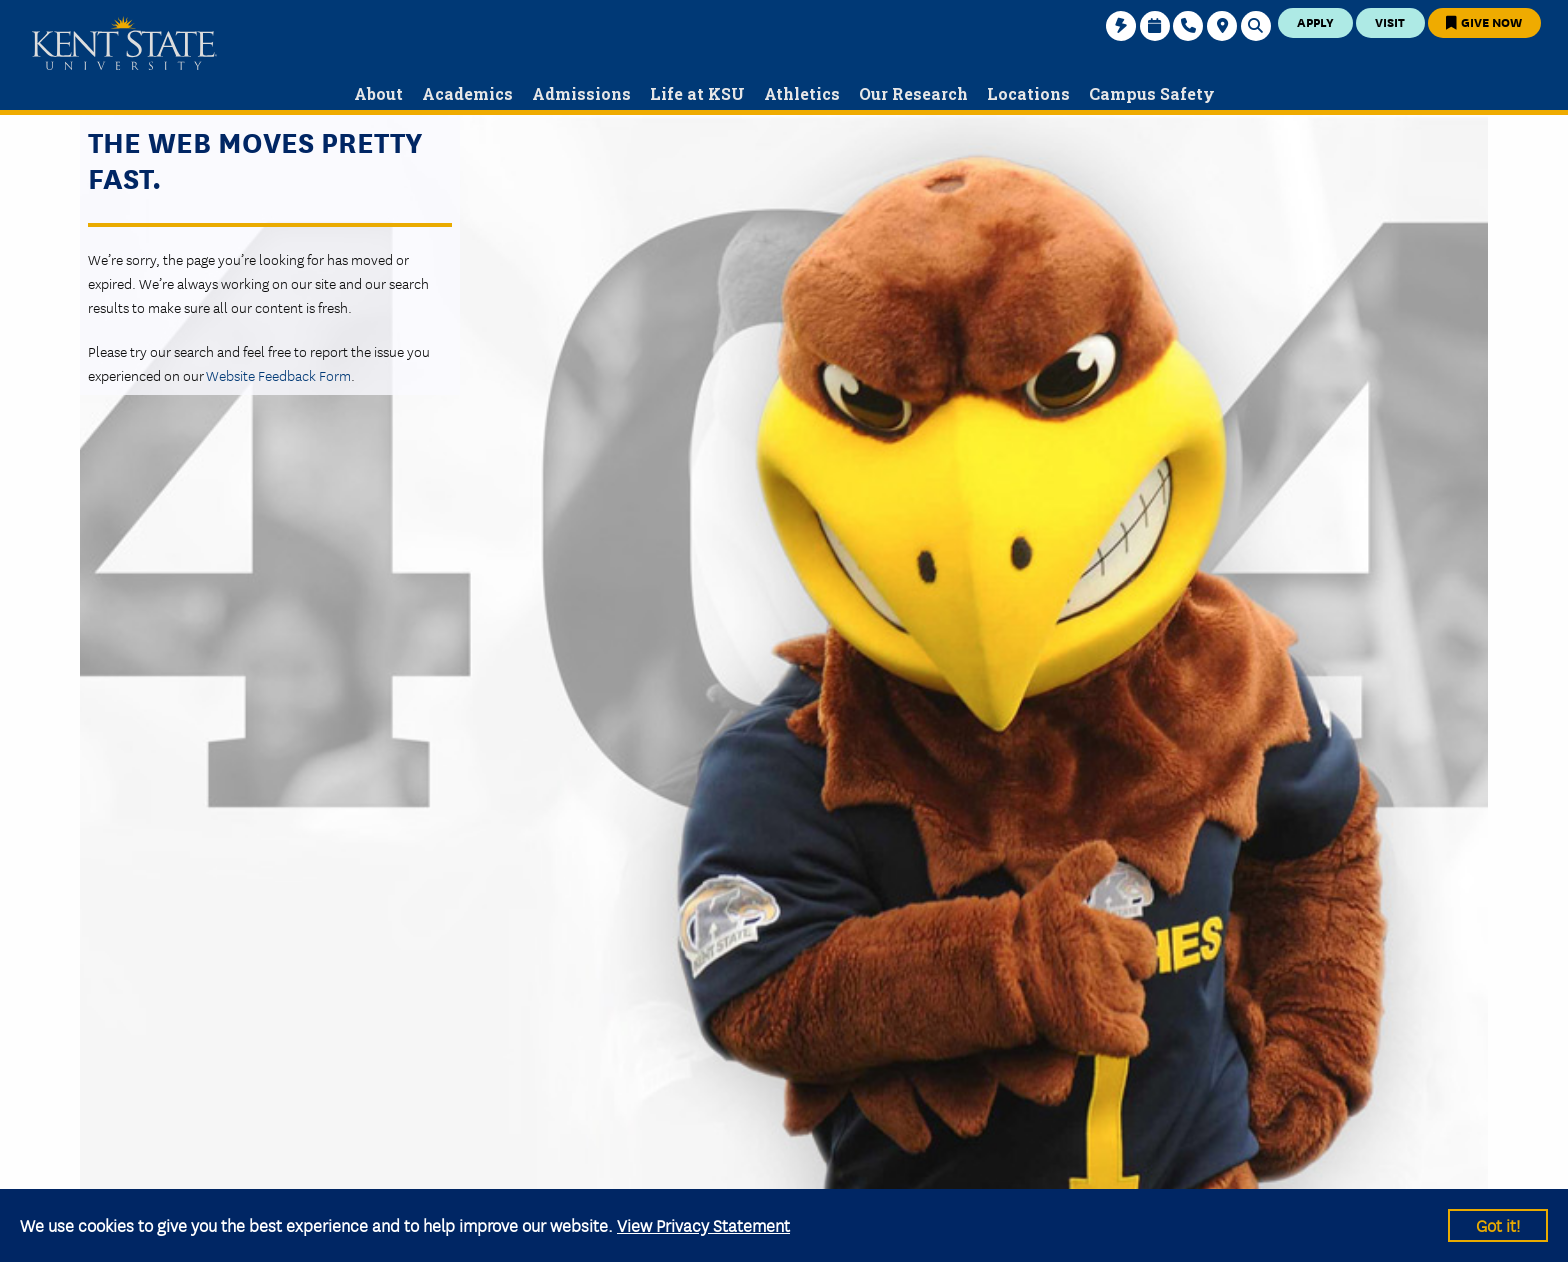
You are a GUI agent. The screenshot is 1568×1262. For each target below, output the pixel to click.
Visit (1390, 21)
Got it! (1498, 1224)
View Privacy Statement (703, 1224)
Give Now (1484, 21)
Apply (1315, 21)
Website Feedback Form (278, 375)
